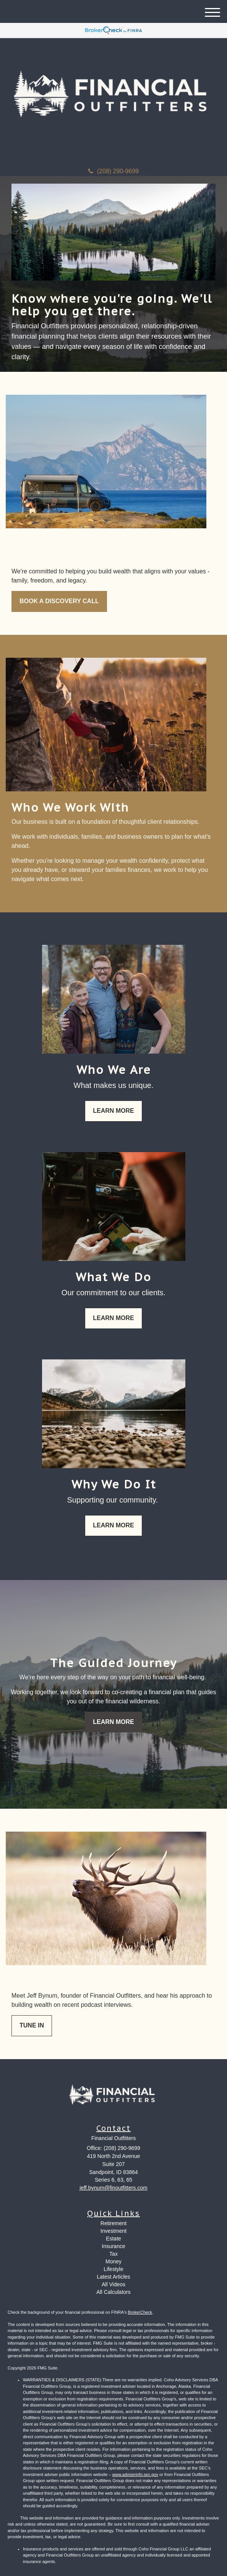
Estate (113, 2238)
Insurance (113, 2246)
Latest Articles (113, 2277)
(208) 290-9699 (113, 171)
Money (113, 2261)
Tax (113, 2254)
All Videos (113, 2284)
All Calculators (113, 2292)
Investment (113, 2231)
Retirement (113, 2223)
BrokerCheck (140, 2312)
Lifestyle (113, 2269)
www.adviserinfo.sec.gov (135, 2474)
